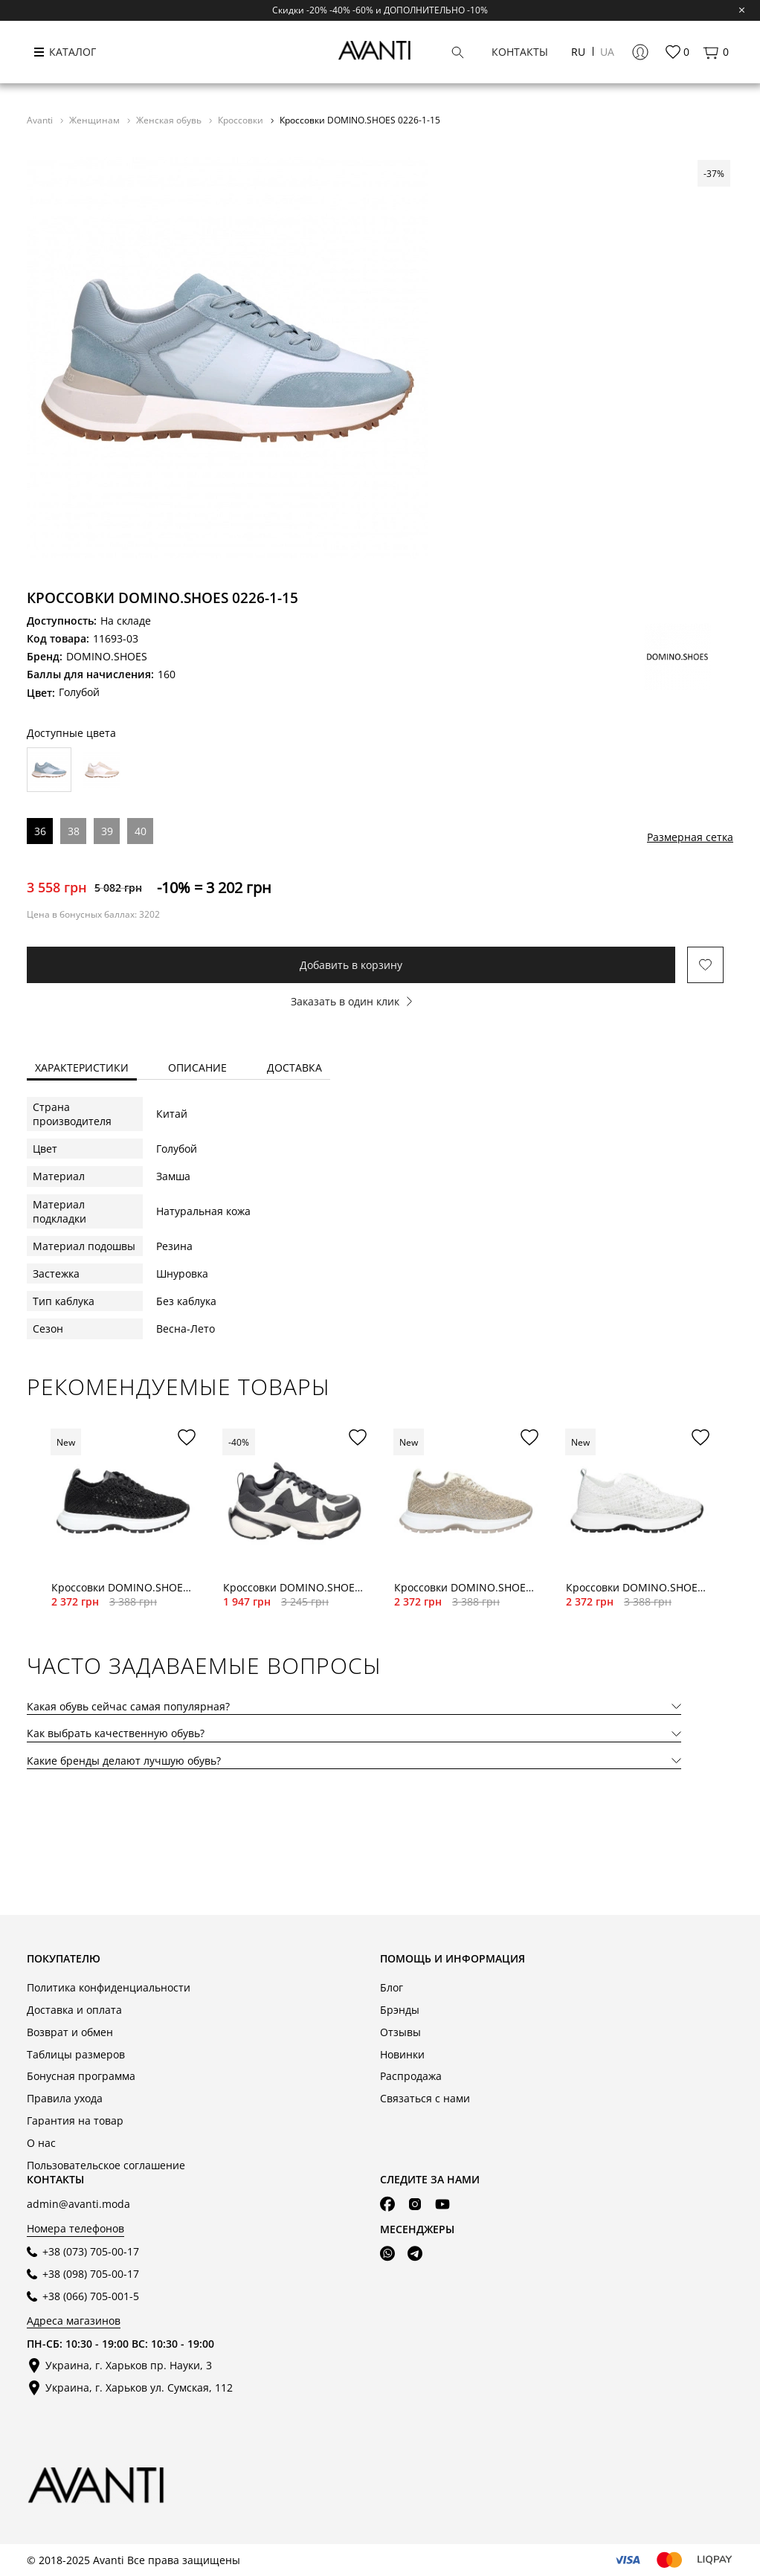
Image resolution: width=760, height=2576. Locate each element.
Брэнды (399, 2010)
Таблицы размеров (76, 2054)
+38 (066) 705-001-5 (90, 2296)
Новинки (402, 2054)
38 (74, 831)
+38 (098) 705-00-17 (90, 2274)
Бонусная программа (81, 2076)
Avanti (41, 120)
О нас (41, 2143)
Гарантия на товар (75, 2120)
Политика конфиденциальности (108, 1987)
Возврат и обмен (70, 2032)
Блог (391, 1987)
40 (140, 831)
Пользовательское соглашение (106, 2165)
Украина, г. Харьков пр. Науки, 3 (128, 2365)
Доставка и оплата (74, 2010)
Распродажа (411, 2076)
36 (40, 831)
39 (107, 831)
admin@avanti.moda (78, 2204)
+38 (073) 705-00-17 (90, 2251)
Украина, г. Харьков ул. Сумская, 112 (139, 2387)
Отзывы (400, 2032)
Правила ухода (65, 2098)
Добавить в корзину (351, 965)
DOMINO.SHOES (106, 656)
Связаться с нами (425, 2098)
